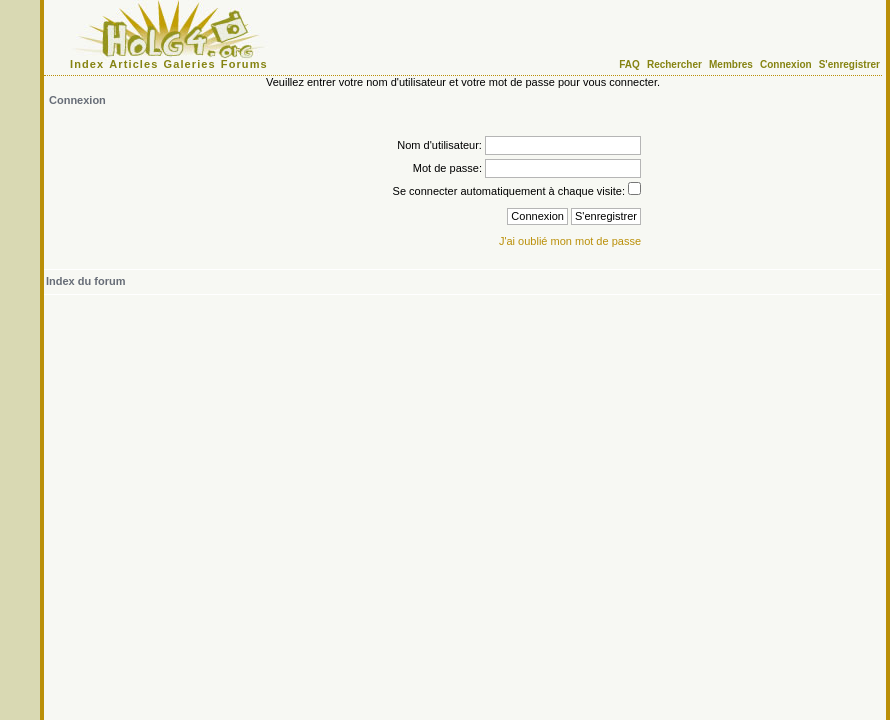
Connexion (786, 64)
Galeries (190, 64)
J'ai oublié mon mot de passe (570, 241)
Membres (731, 64)
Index (87, 64)
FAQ (629, 64)
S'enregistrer (849, 64)
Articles (133, 64)
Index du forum (85, 281)
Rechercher (674, 64)
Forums (244, 64)
